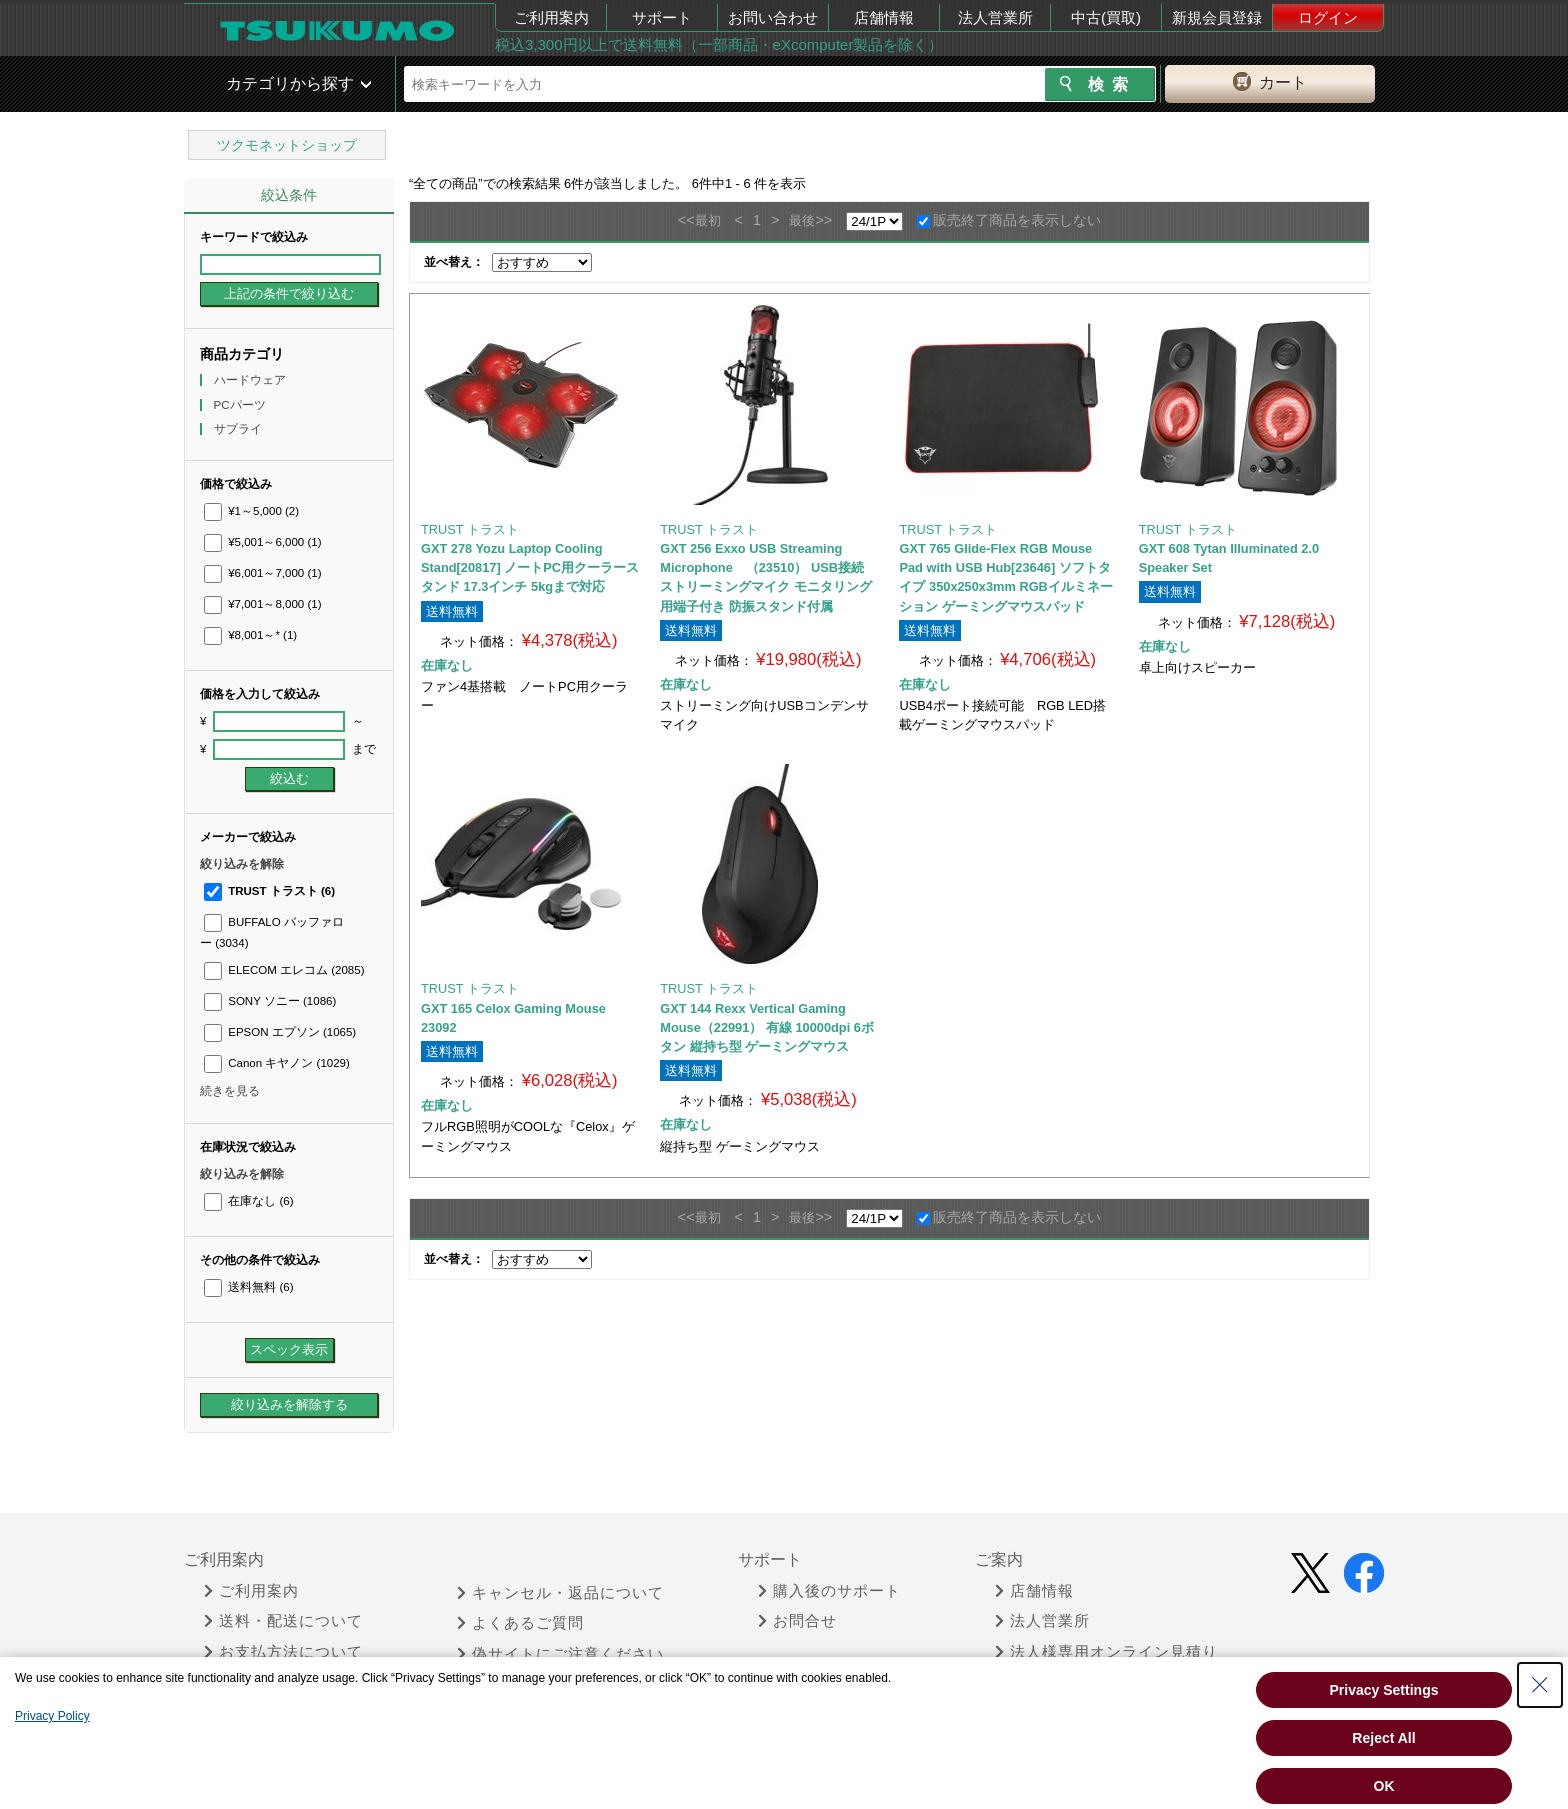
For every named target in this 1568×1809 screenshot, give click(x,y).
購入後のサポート (829, 1591)
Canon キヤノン (277, 1063)
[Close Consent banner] (1540, 1685)
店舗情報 (884, 17)
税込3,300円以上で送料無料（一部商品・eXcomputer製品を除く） (719, 44)
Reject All (1383, 1738)
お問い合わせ (773, 17)
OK (1384, 1786)
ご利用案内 (551, 17)
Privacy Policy (52, 1716)
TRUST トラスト (269, 891)
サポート (662, 17)
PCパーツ (241, 405)
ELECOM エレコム (284, 970)
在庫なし (248, 1201)
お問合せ (797, 1621)
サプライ (239, 429)
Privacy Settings (1384, 1690)
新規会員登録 (1217, 17)
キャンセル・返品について (560, 1593)
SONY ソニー (270, 1001)
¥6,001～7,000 (263, 573)
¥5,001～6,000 (263, 542)
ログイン (1328, 17)
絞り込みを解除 (242, 864)
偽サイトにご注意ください (560, 1654)
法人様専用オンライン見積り (1106, 1652)
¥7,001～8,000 (263, 604)
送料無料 (248, 1287)
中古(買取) (1106, 17)
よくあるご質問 (520, 1623)
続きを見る (230, 1091)
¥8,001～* (250, 635)
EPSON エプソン (280, 1032)
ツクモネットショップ (287, 145)
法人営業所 (995, 17)
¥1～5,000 (251, 511)
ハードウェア (251, 380)
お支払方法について (283, 1652)
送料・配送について (283, 1621)
